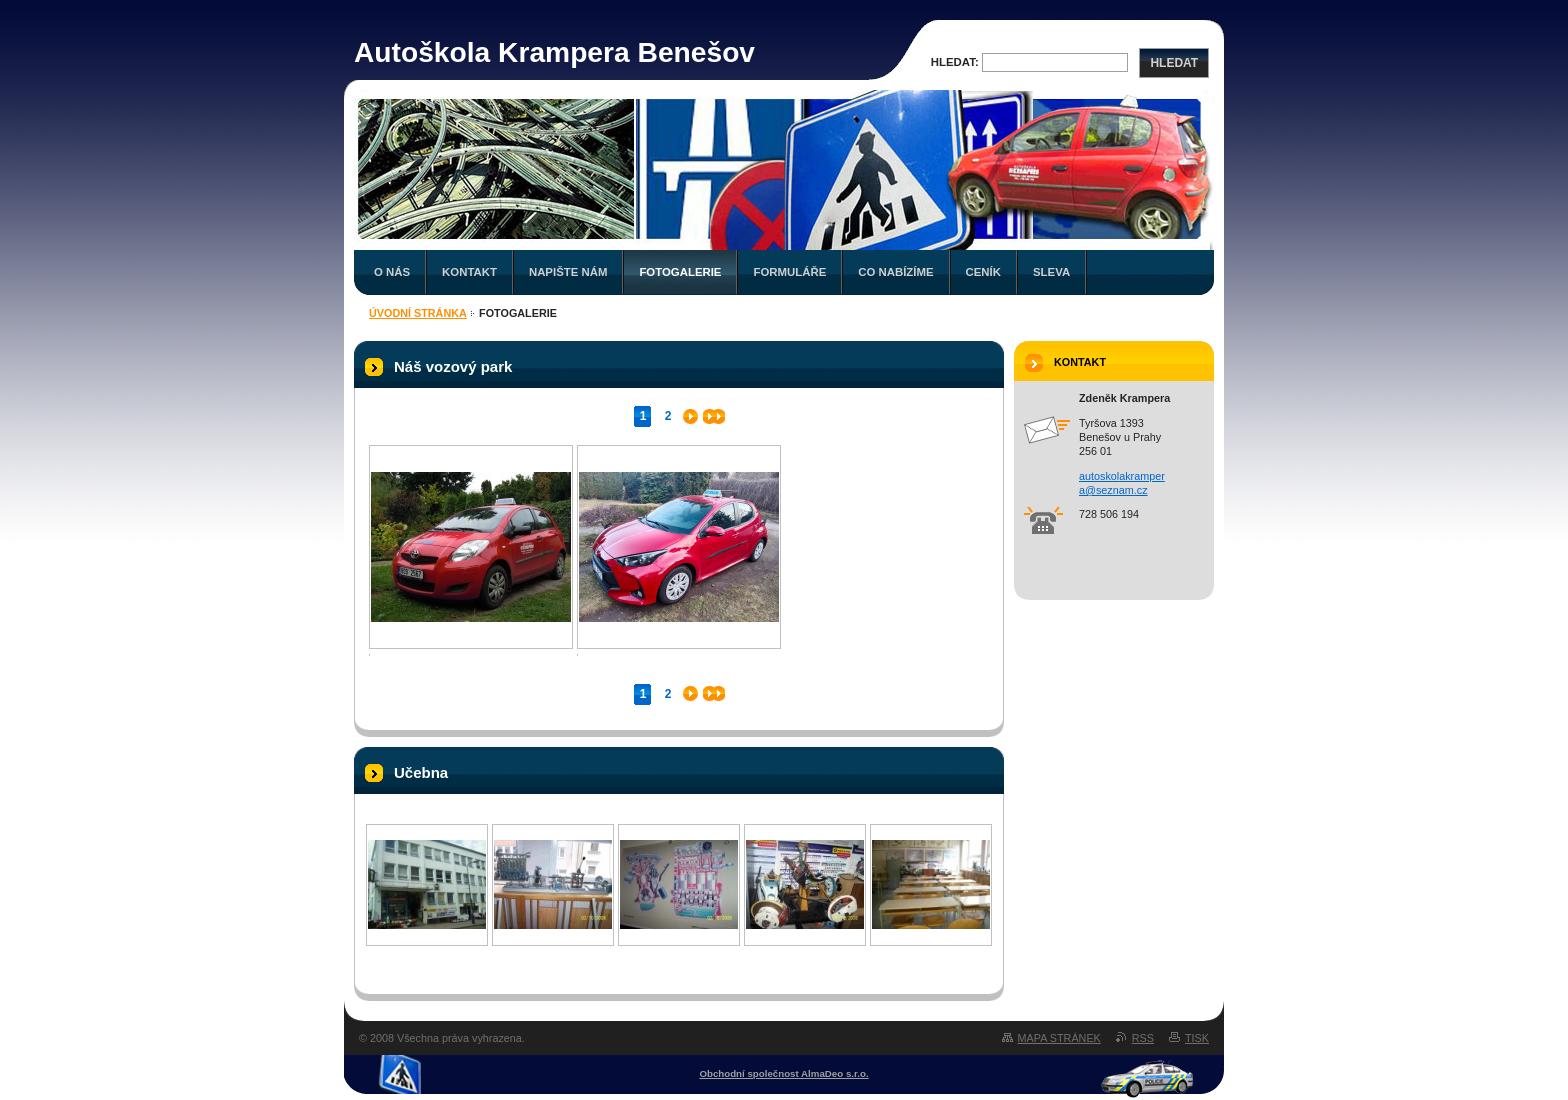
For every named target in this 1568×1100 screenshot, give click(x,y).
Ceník (983, 272)
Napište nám (568, 272)
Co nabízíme (895, 272)
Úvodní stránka (418, 313)
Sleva (1051, 272)
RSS (1143, 1038)
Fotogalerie (680, 272)
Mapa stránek (1059, 1038)
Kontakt (469, 272)
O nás (392, 272)
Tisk (1197, 1038)
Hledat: (955, 62)
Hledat (1174, 63)
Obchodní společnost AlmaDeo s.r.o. (783, 1073)
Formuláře (789, 272)
